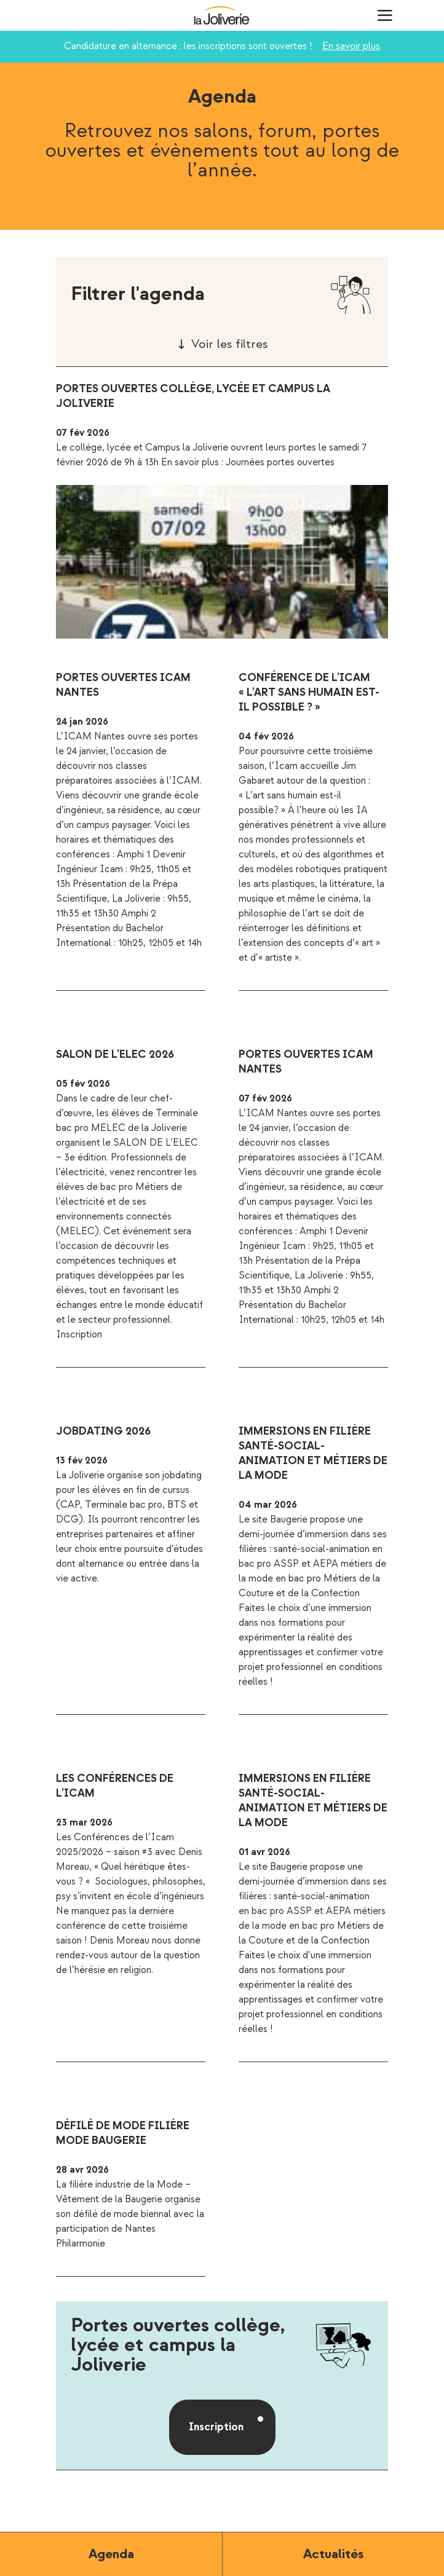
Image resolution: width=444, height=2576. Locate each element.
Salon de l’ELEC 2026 (115, 1054)
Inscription (216, 2426)
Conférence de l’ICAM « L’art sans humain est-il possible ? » (309, 692)
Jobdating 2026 (103, 1431)
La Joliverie (222, 15)
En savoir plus (351, 46)
